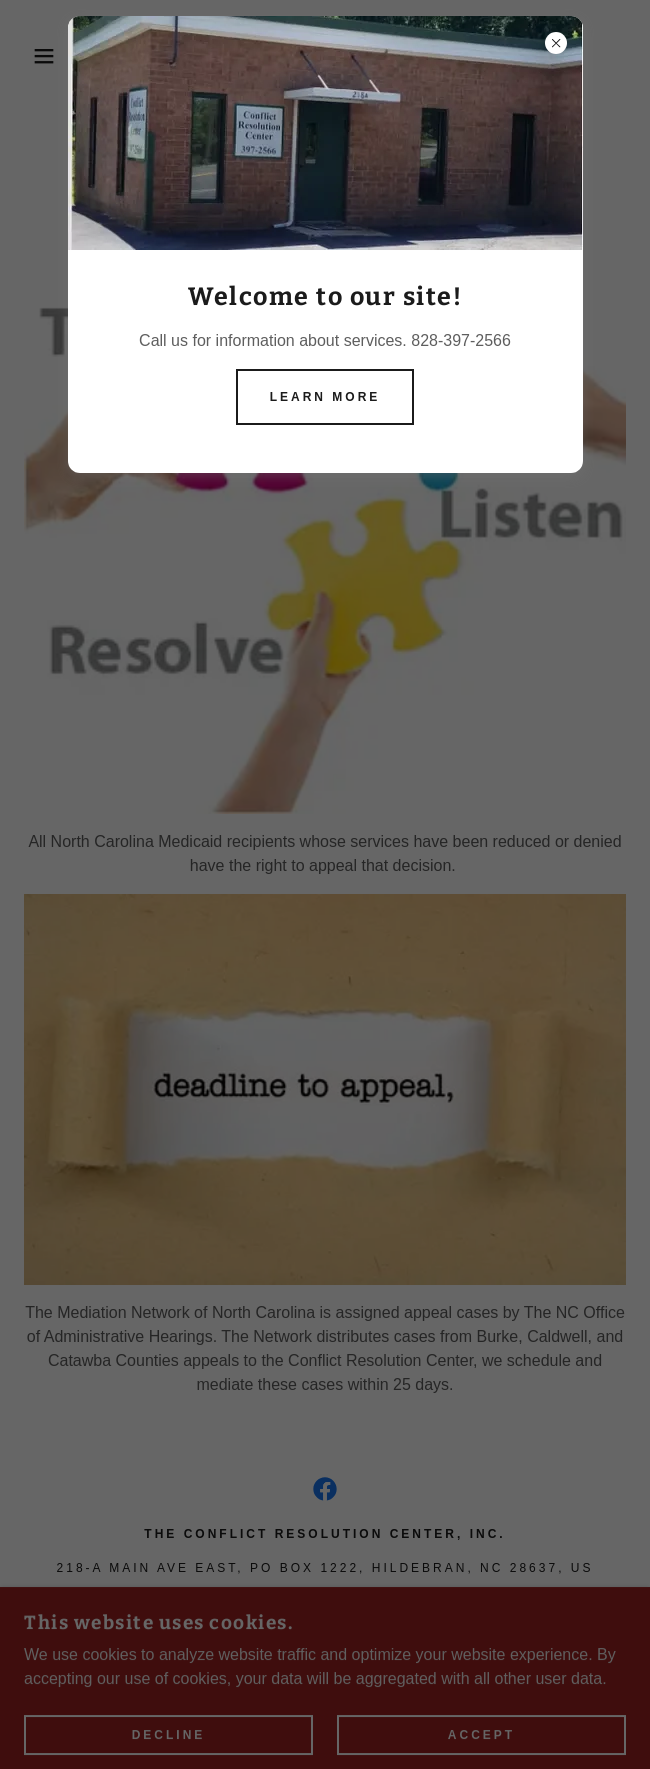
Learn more (325, 397)
